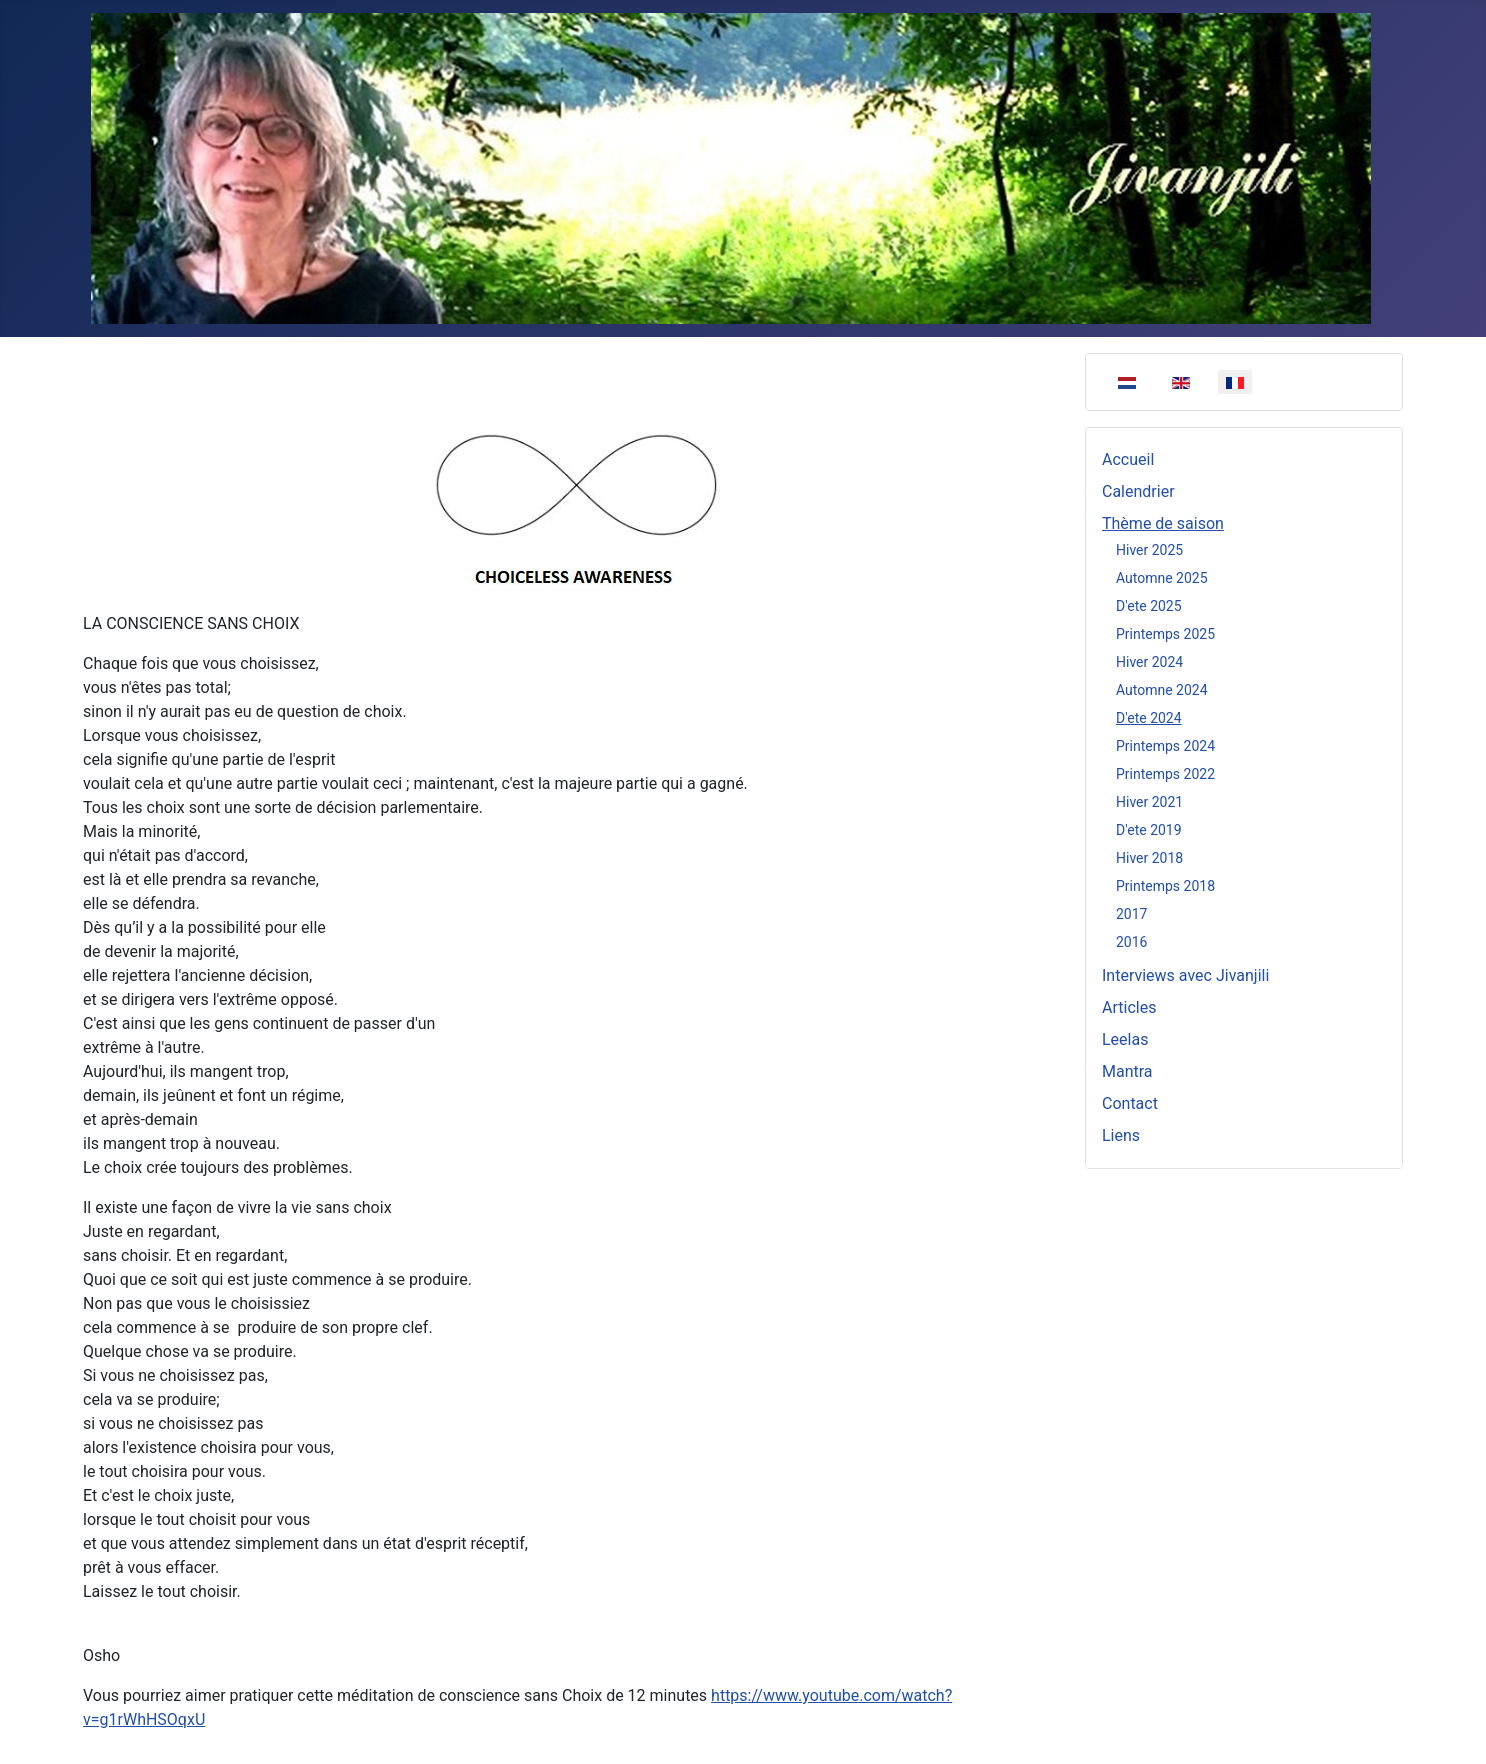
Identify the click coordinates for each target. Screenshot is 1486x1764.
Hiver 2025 (1149, 550)
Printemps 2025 (1165, 634)
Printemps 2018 (1165, 886)
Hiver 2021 (1149, 802)
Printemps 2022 (1165, 774)
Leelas (1125, 1039)
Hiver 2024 (1149, 662)
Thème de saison (1163, 523)
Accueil (1128, 459)
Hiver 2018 (1149, 858)
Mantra (1127, 1071)
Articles (1129, 1007)
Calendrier (1138, 491)
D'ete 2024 (1149, 718)
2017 (1131, 914)
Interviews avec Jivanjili (1185, 975)
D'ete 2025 (1149, 606)
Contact (1130, 1103)
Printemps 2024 (1165, 746)
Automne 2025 (1162, 578)
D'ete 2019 (1149, 830)
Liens (1121, 1135)
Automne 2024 (1162, 690)
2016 (1131, 942)
